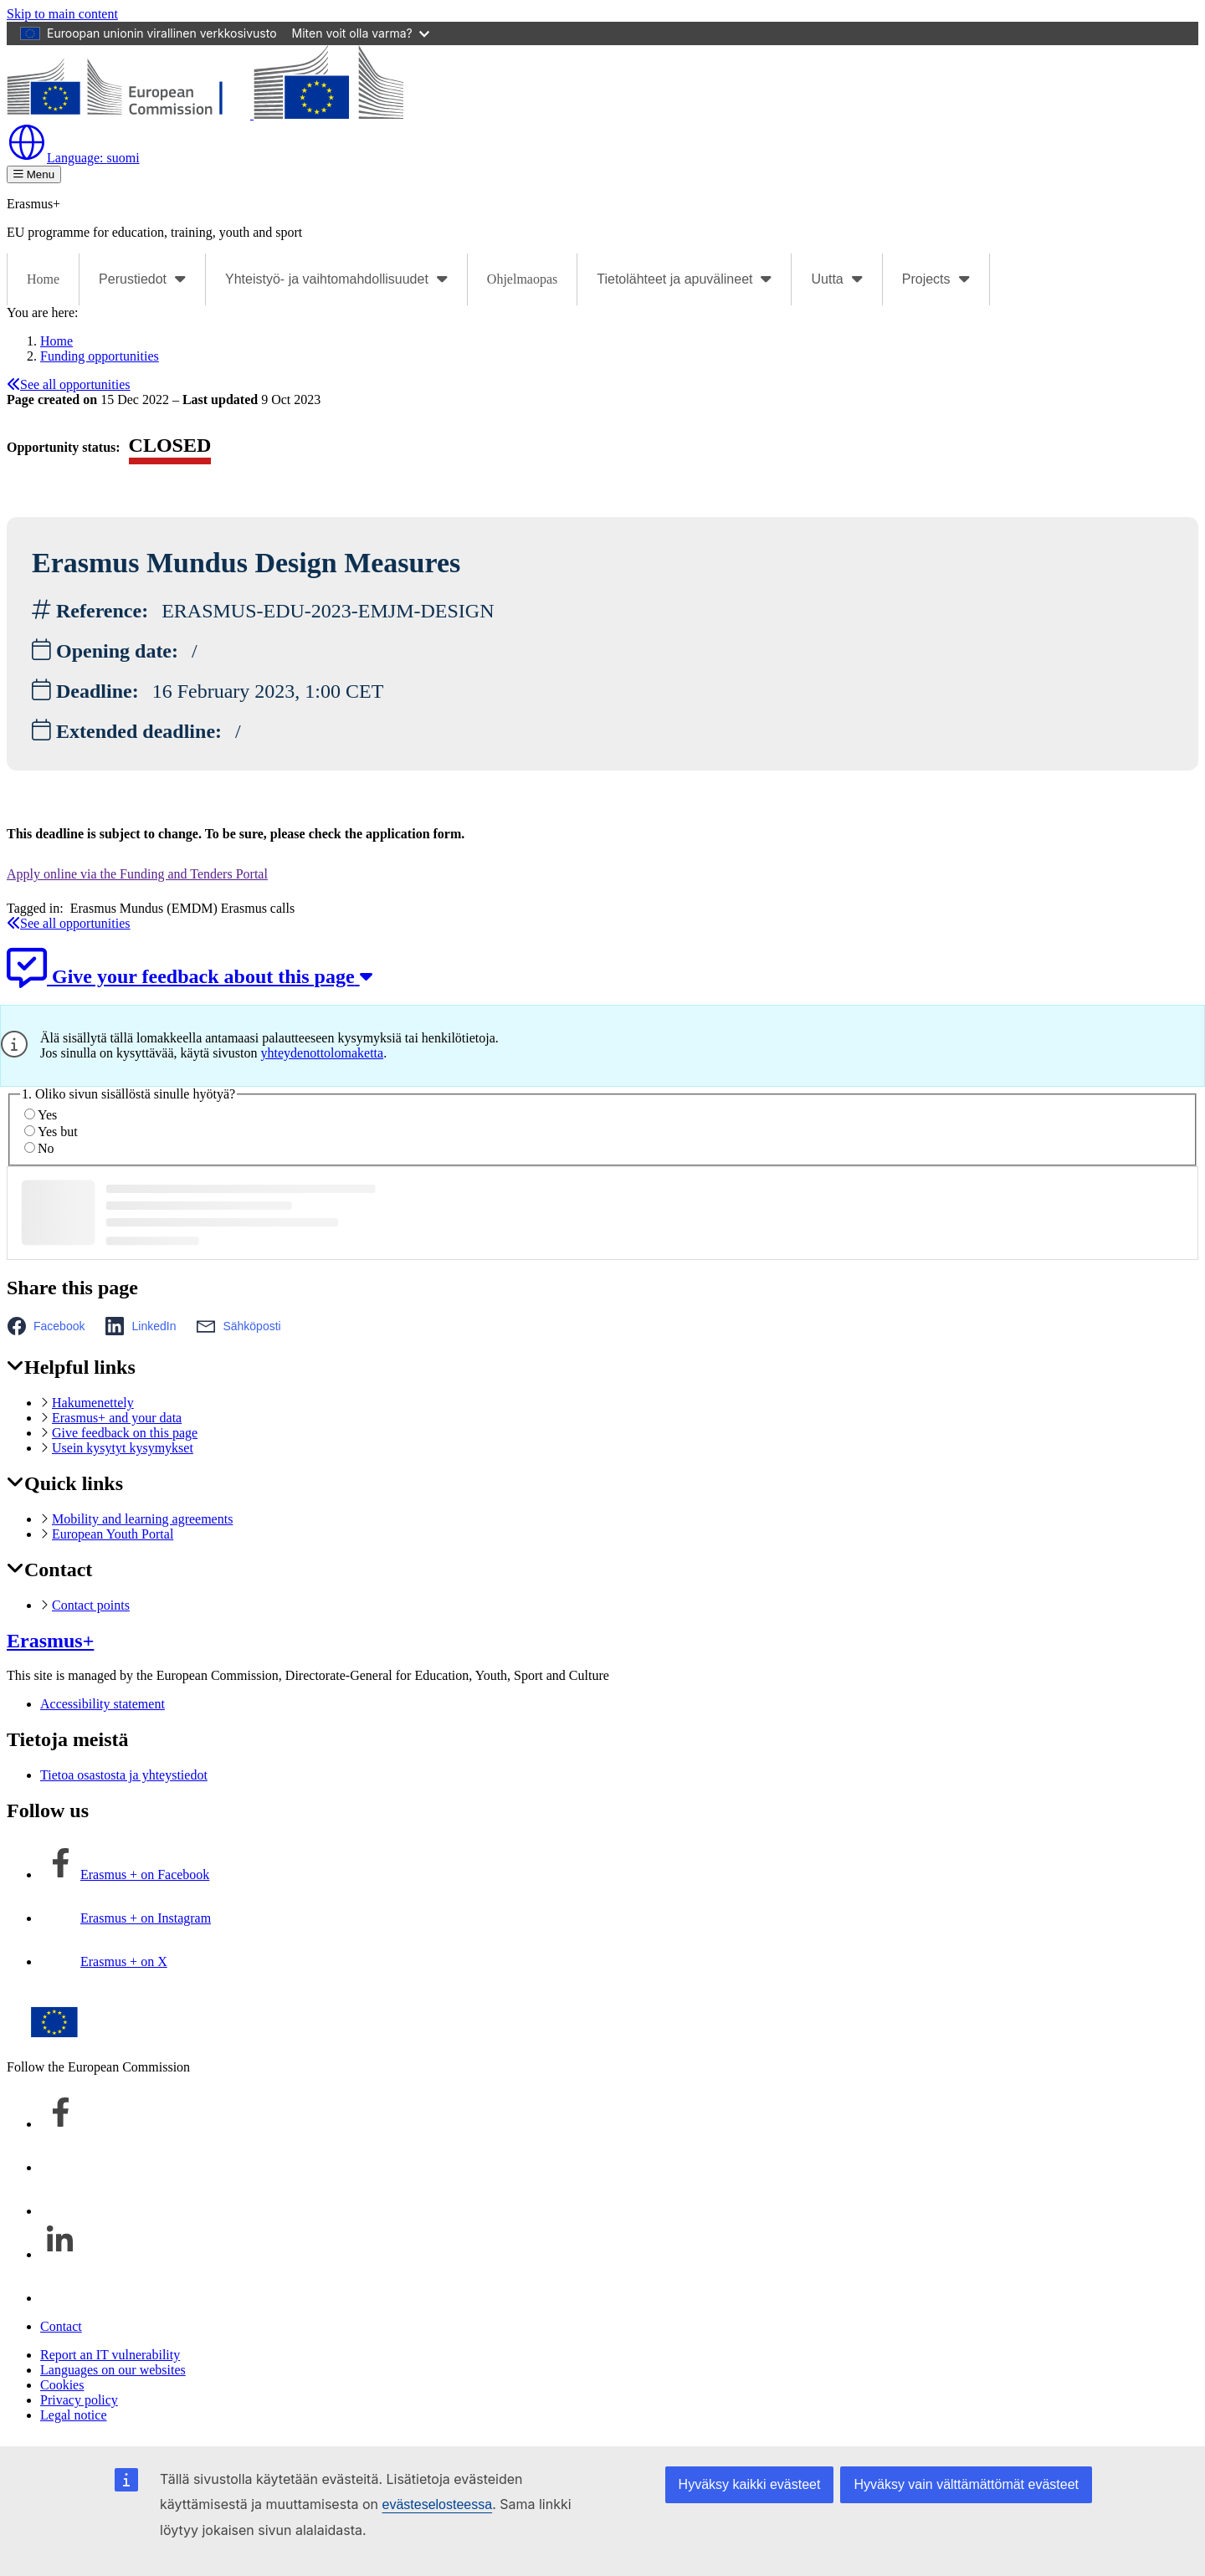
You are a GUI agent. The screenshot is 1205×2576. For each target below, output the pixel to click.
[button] (51, 1326)
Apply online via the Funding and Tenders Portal (137, 874)
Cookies (62, 2385)
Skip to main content (62, 14)
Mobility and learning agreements (142, 1519)
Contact (61, 2326)
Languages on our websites (113, 2370)
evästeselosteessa (437, 2504)
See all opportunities (69, 384)
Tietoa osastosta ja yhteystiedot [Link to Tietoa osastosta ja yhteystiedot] (124, 1775)
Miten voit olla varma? (360, 33)
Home (43, 279)
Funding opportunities (99, 356)
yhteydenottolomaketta (322, 1053)
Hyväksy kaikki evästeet (750, 2484)
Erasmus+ (50, 1641)
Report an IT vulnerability (110, 2355)
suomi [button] (73, 158)
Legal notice (73, 2415)
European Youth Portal (112, 1534)
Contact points (91, 1605)
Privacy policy (79, 2400)
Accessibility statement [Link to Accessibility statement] (102, 1704)
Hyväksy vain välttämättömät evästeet (966, 2484)
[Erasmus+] (205, 114)
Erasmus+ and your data (117, 1418)
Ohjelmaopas (522, 279)
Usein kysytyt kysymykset (122, 1448)
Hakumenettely (93, 1403)
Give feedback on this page (124, 1433)
